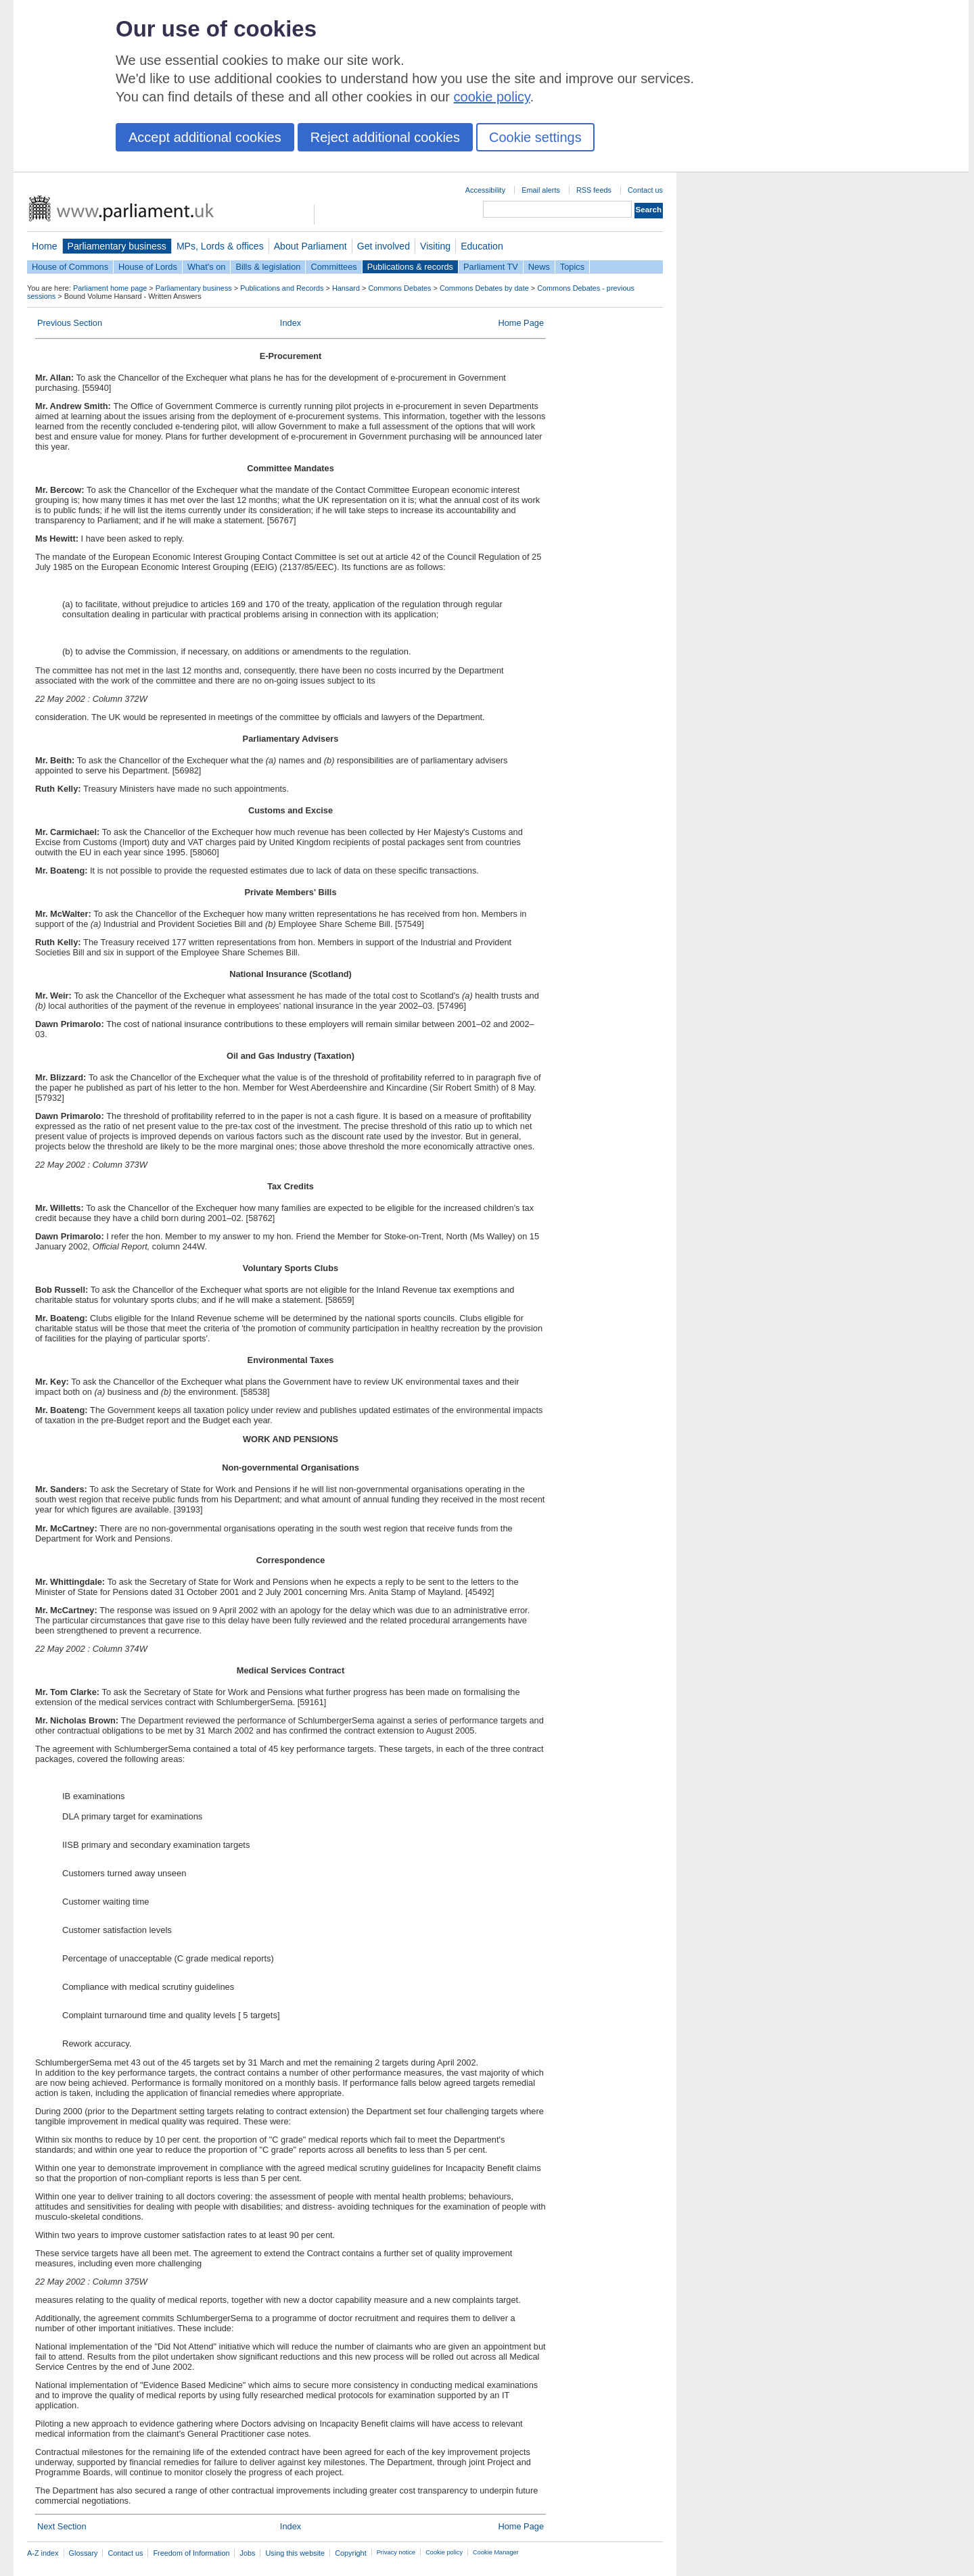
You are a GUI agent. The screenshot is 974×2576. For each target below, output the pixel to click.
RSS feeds (593, 190)
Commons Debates (399, 288)
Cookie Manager (496, 2552)
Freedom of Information (191, 2553)
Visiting (435, 246)
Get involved (383, 246)
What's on (206, 267)
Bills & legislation (267, 267)
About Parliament (310, 246)
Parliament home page (110, 288)
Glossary (83, 2553)
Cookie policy (444, 2552)
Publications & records (410, 267)
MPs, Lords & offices (220, 246)
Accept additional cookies (205, 137)
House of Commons (70, 267)
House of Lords (147, 267)
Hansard (346, 288)
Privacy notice (396, 2552)
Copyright (351, 2553)
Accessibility (485, 190)
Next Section (62, 2526)
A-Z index (43, 2553)
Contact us (645, 190)
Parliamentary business (117, 246)
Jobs (247, 2553)
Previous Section (69, 323)
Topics (572, 267)
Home (44, 246)
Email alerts (540, 190)
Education (482, 246)
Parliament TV (490, 267)
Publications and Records (281, 288)
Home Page (521, 323)
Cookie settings (535, 137)
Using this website (295, 2553)
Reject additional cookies (385, 137)
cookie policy (492, 96)
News (539, 267)
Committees (333, 267)
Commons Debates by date (484, 288)
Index (290, 323)
